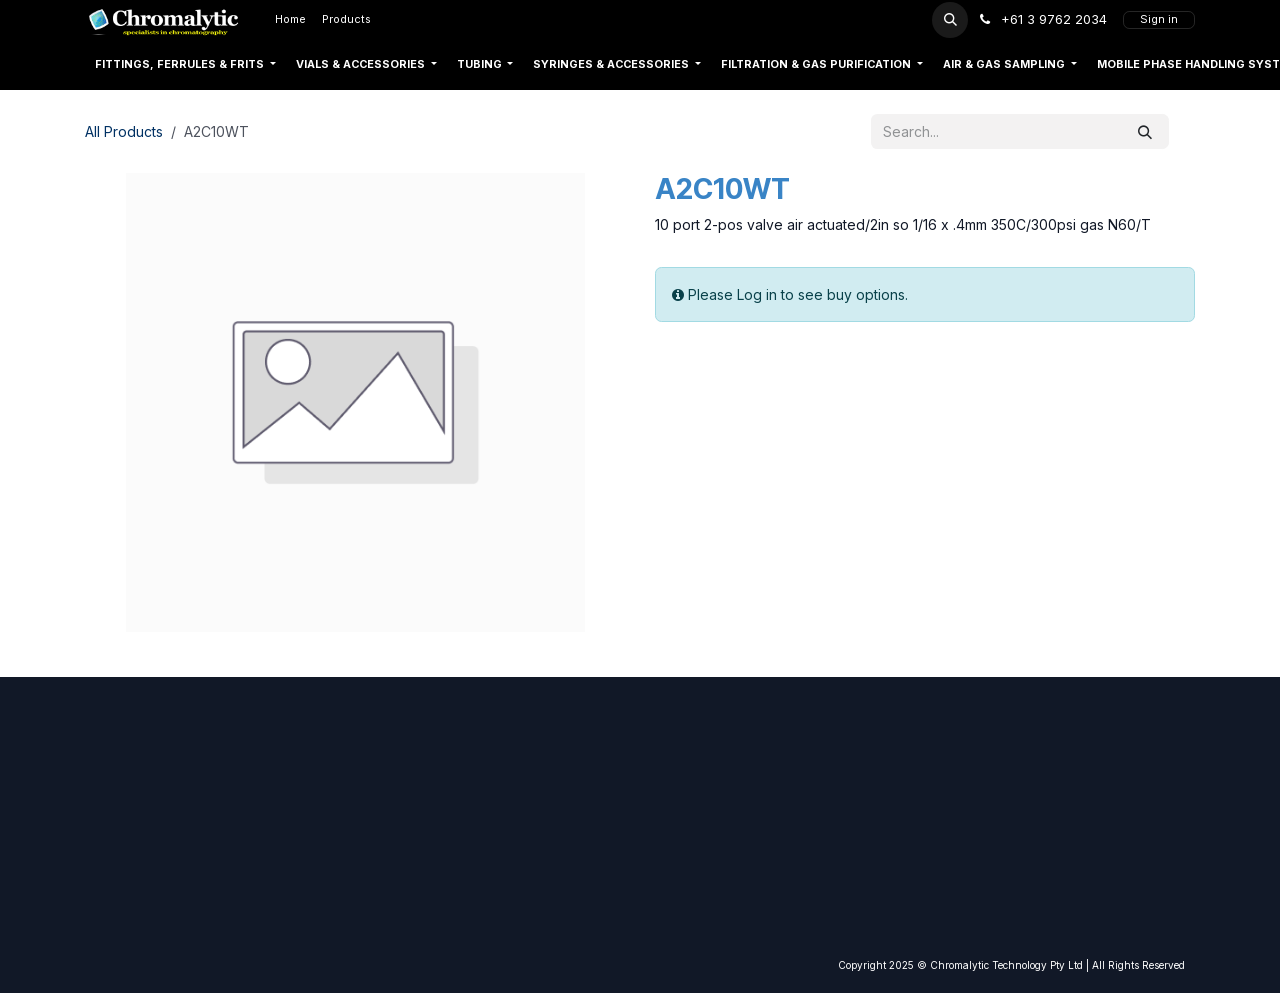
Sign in (1159, 19)
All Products (124, 131)
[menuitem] (290, 20)
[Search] (1145, 131)
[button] (950, 20)
